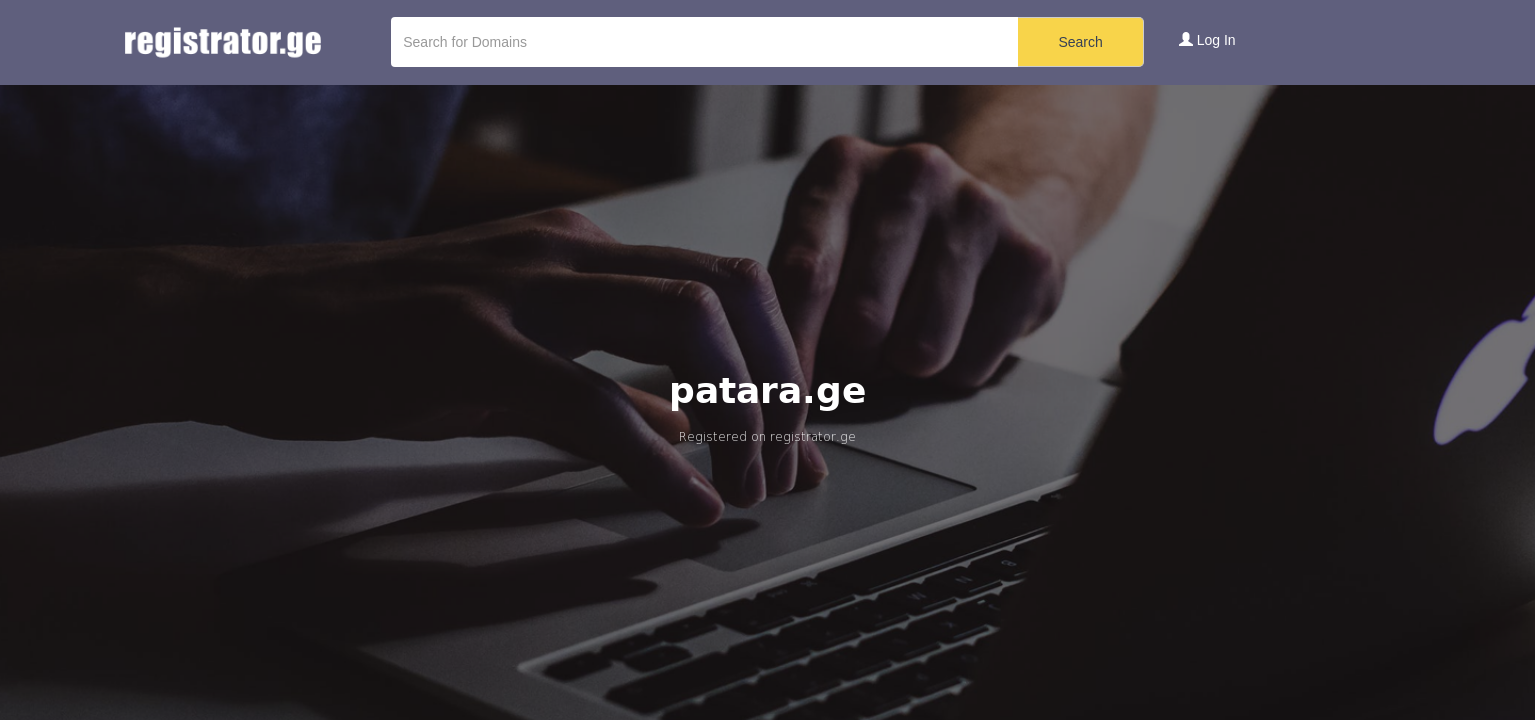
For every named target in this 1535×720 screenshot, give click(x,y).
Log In (1207, 40)
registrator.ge (813, 436)
